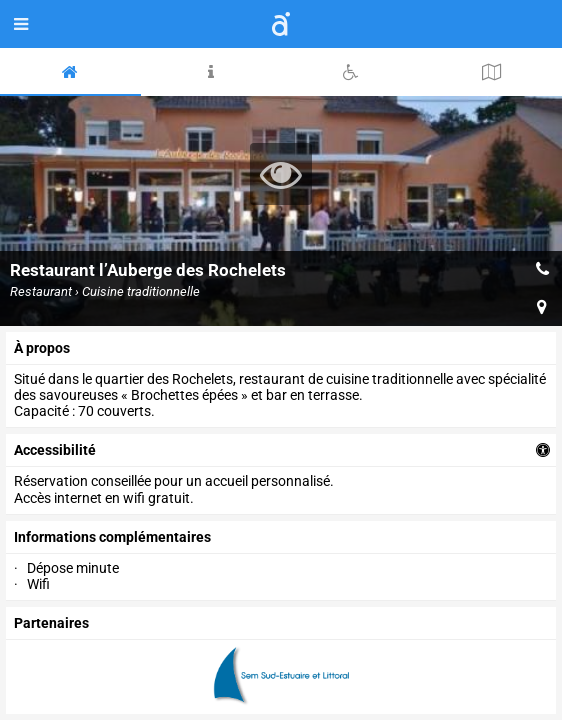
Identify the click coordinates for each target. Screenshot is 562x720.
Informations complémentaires (112, 537)
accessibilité (55, 450)
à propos (42, 348)
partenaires (51, 623)
